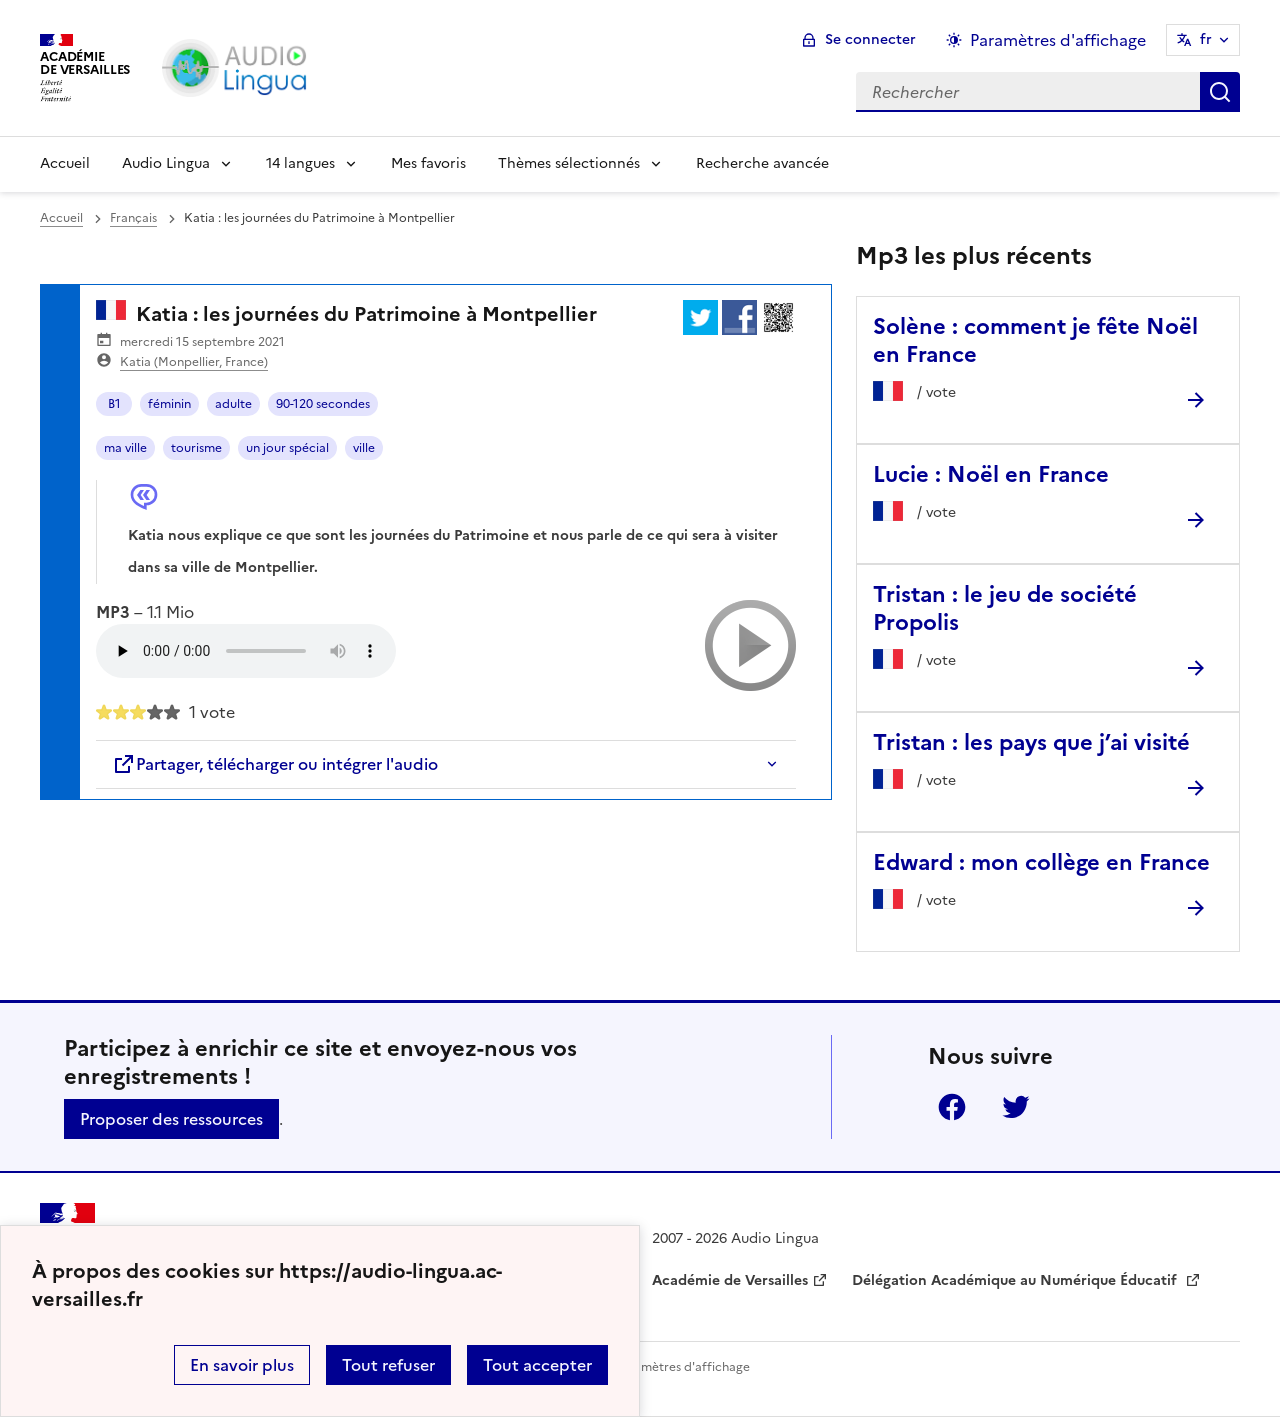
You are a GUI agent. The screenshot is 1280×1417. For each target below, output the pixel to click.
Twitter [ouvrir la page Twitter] (1016, 1107)
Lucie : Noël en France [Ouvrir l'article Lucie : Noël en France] (991, 474)
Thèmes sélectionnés (569, 163)
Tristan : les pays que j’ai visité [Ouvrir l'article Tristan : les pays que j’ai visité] (1031, 742)
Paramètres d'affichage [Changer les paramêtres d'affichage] (1058, 40)
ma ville (125, 448)
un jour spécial (287, 448)
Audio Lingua (166, 163)
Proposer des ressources (171, 1119)
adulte (233, 404)
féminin (169, 404)
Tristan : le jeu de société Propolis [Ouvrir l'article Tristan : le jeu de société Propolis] (1005, 608)
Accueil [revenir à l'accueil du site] (61, 218)
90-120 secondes (323, 404)
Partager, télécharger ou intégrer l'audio (275, 764)
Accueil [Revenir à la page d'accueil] (65, 163)
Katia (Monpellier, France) (194, 362)
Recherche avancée (762, 163)
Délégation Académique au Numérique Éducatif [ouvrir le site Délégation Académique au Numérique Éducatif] (1016, 1280)
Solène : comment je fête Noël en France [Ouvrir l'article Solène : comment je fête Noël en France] (1035, 340)
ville (364, 448)
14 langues (300, 163)
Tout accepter (537, 1365)
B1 (114, 404)
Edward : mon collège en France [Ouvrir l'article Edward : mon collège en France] (1041, 862)
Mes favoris (428, 163)
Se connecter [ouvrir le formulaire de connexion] (870, 39)
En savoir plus (242, 1365)
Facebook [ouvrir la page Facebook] (952, 1107)
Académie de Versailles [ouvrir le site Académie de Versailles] (730, 1280)
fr (1206, 39)
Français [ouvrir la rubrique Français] (133, 218)
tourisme (196, 448)
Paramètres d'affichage (682, 1367)
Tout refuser (388, 1365)
